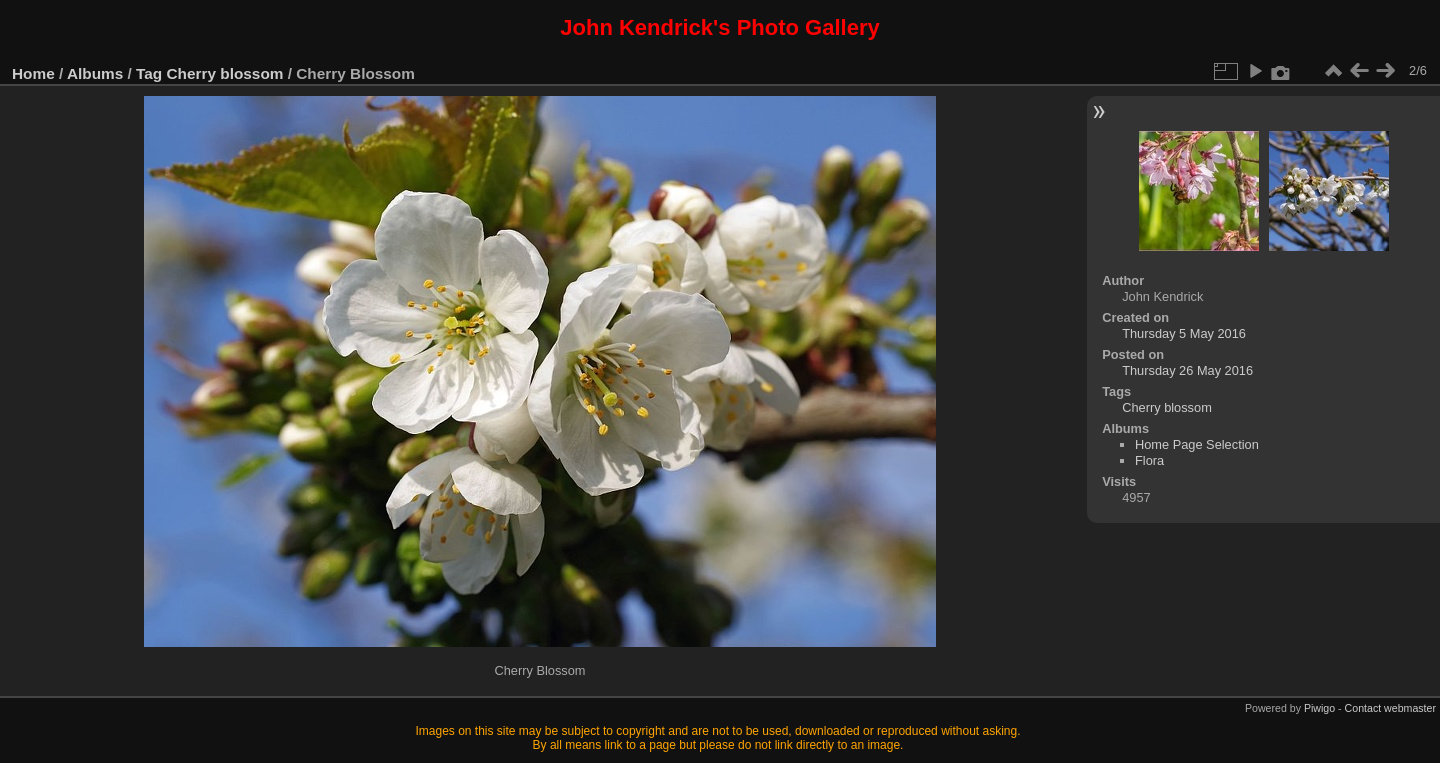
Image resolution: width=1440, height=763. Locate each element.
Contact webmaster (1390, 708)
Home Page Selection (1197, 444)
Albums (95, 73)
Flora (1149, 460)
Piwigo (1319, 708)
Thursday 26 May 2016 (1187, 370)
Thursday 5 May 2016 (1184, 333)
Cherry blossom (225, 73)
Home (33, 73)
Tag (149, 73)
